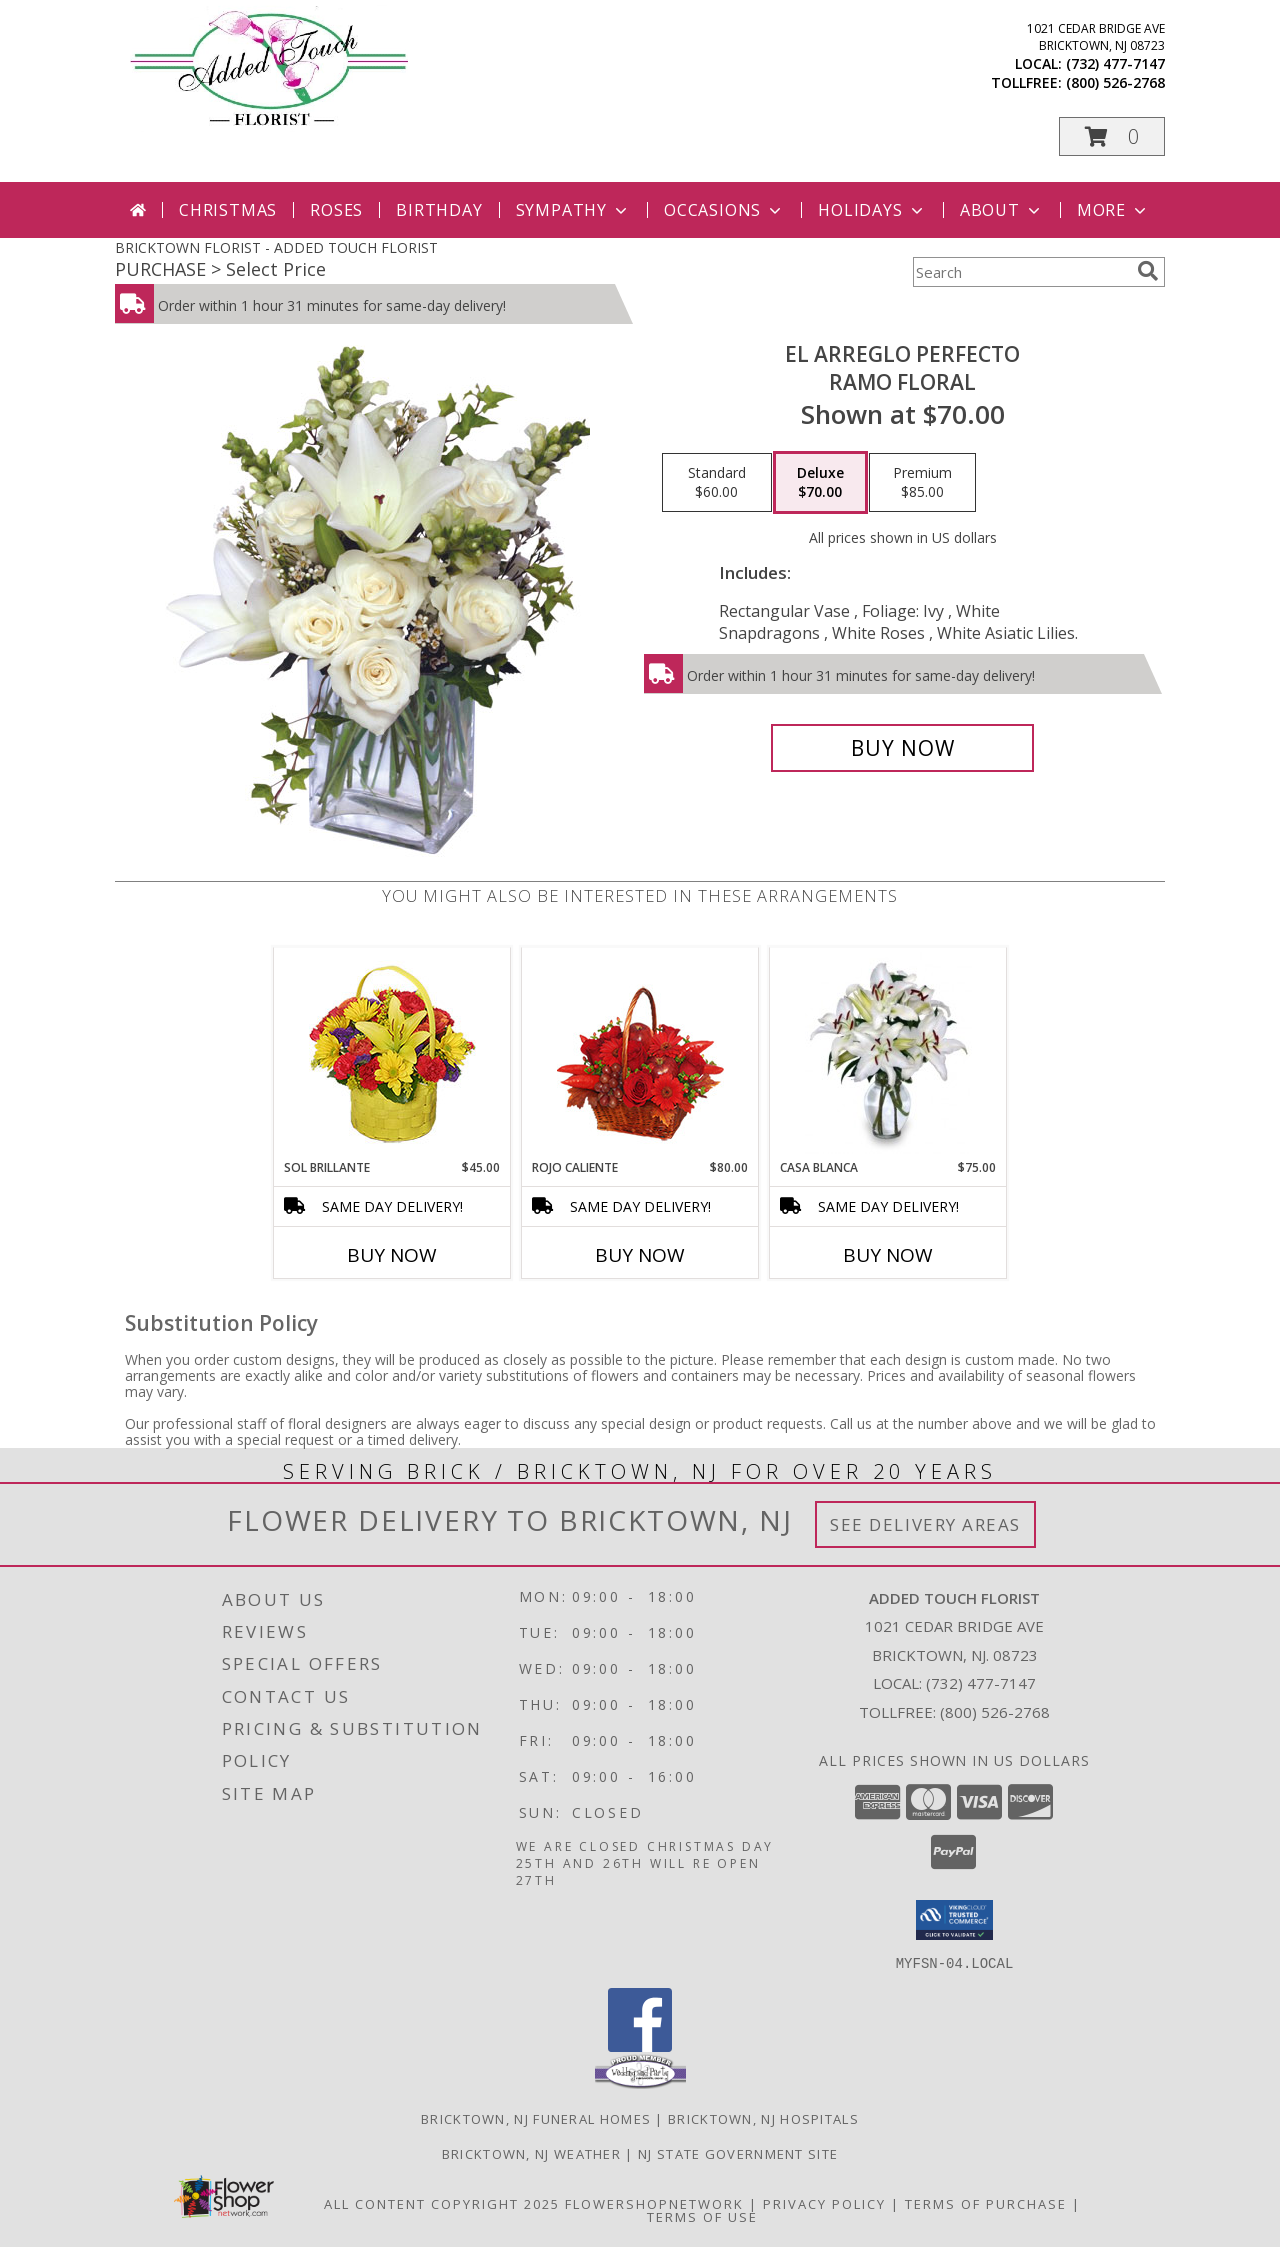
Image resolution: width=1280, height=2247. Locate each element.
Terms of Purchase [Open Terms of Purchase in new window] (986, 2203)
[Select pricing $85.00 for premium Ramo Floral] (922, 483)
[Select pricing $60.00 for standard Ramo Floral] (717, 483)
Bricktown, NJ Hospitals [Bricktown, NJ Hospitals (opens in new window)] (763, 2118)
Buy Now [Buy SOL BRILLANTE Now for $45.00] (392, 1255)
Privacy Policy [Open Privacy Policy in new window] (824, 2203)
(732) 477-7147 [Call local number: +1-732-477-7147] (1115, 63)
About (1002, 210)
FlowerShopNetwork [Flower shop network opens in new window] (654, 2203)
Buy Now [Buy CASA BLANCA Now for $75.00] (888, 1255)
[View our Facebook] (640, 2045)
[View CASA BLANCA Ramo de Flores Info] (888, 1053)
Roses (336, 210)
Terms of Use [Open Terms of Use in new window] (702, 2216)
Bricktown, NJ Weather (531, 2153)
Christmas (228, 210)
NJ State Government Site (738, 2153)
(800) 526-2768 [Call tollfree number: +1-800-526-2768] (1115, 82)
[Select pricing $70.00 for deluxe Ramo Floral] (820, 483)
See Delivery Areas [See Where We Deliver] (925, 1524)
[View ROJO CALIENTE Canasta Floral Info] (640, 1053)
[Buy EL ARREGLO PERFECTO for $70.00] (902, 748)
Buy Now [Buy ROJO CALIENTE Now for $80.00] (640, 1255)
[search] (1148, 271)
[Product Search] (1021, 272)
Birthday (439, 210)
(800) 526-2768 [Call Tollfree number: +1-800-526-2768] (995, 1712)
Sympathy (573, 210)
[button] (1112, 136)
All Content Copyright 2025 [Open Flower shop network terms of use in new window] (442, 2203)
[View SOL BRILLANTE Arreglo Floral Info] (392, 1053)
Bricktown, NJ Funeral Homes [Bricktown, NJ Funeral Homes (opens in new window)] (536, 2118)
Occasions (724, 210)
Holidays (872, 210)
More (1113, 210)
